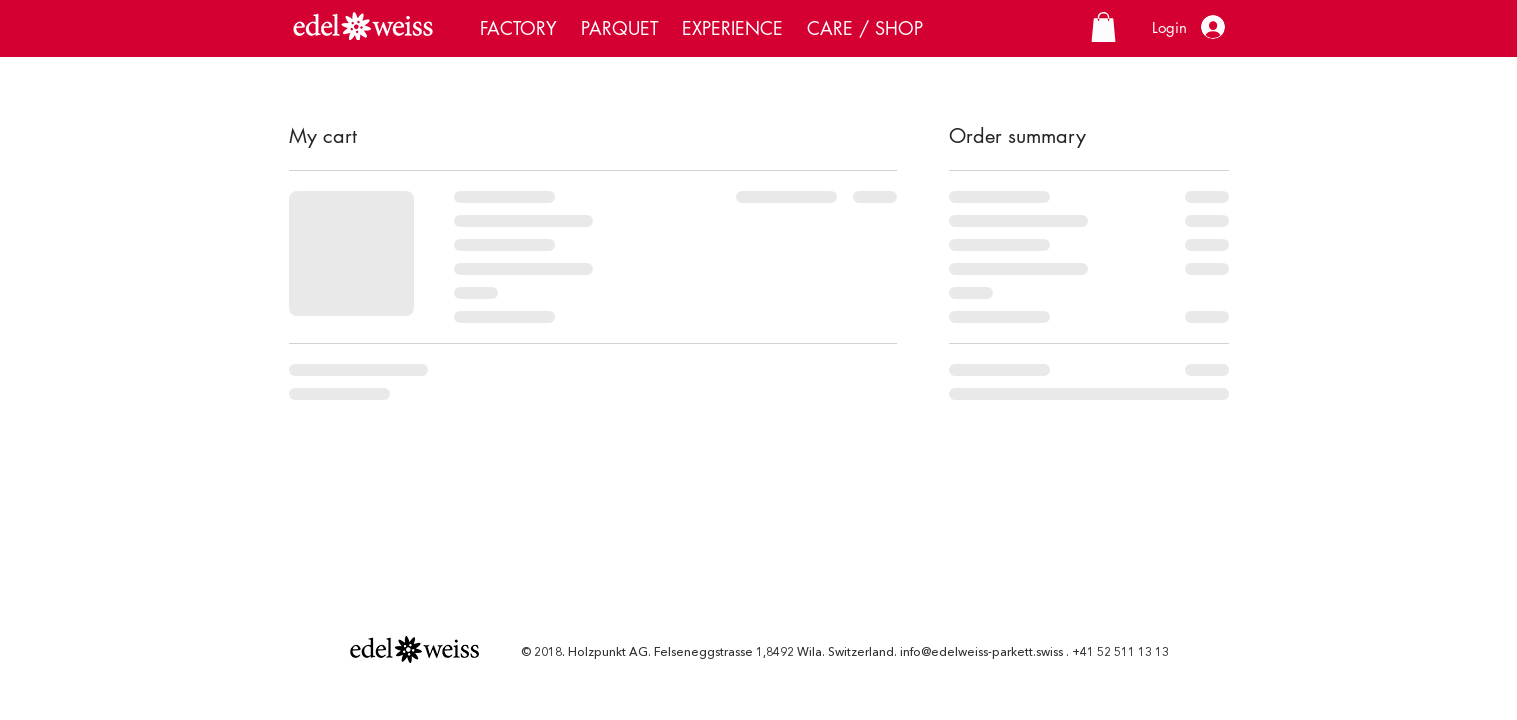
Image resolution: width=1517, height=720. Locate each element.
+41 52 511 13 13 (1120, 653)
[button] (1103, 27)
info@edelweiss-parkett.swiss (981, 653)
